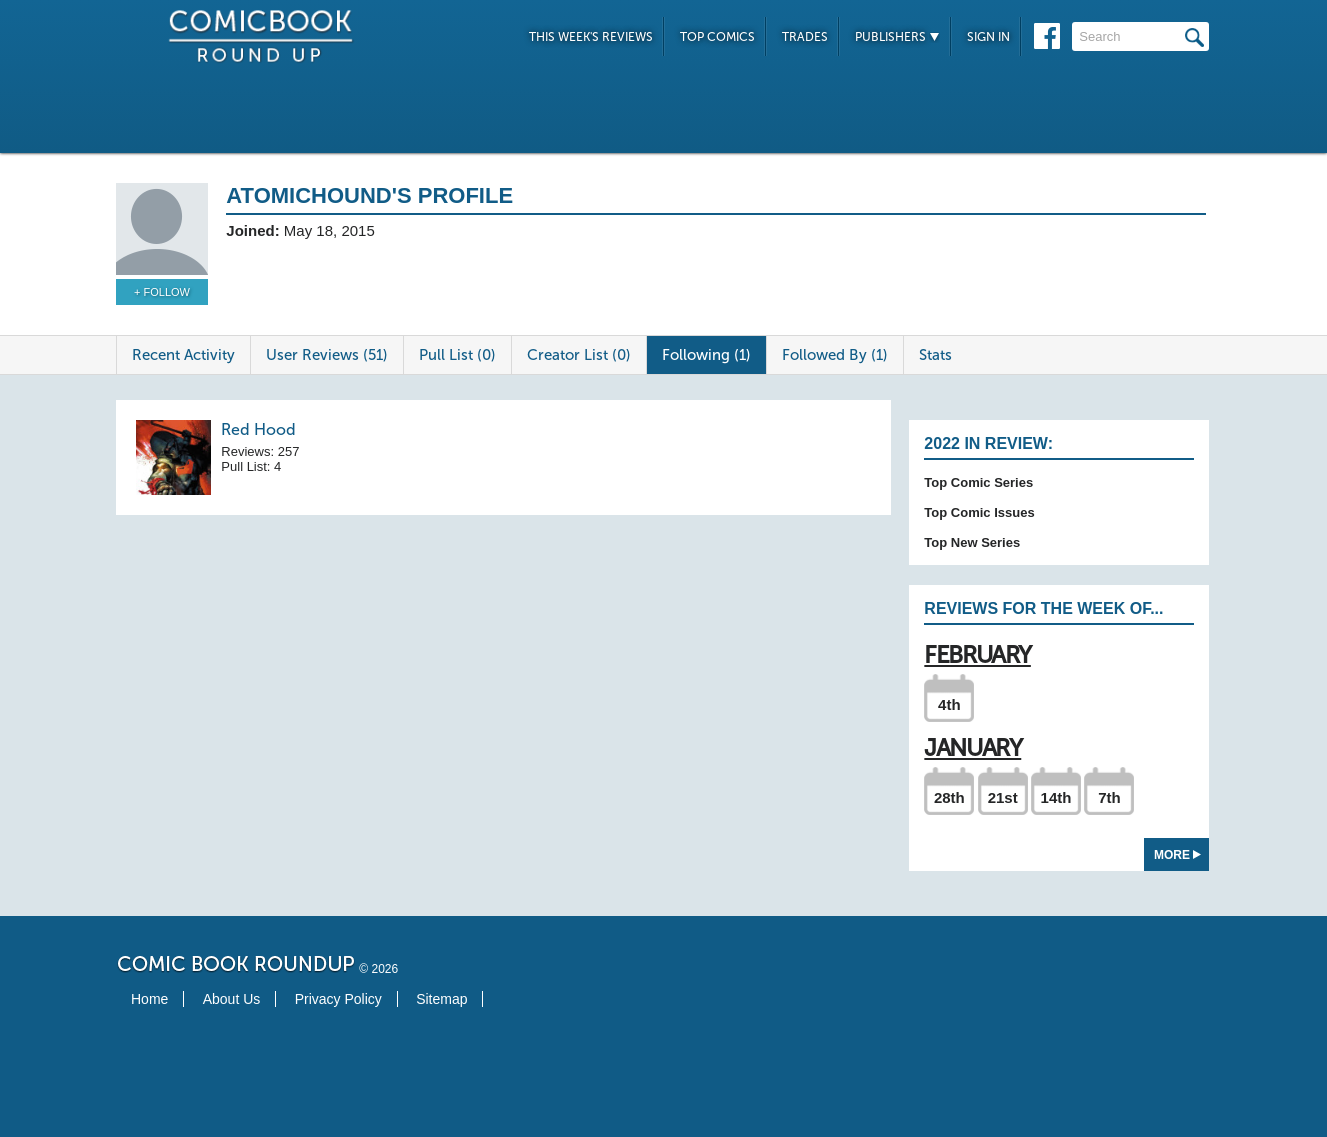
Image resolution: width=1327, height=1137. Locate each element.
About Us (232, 999)
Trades (805, 37)
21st (1003, 797)
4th (949, 704)
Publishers (897, 37)
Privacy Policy (338, 999)
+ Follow (162, 292)
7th (1109, 797)
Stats (935, 355)
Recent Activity (183, 355)
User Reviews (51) (327, 355)
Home (149, 999)
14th (1056, 797)
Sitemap (441, 999)
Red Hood (258, 429)
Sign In (988, 37)
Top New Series (972, 542)
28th (949, 797)
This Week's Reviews (591, 37)
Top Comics (717, 37)
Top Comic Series (978, 482)
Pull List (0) (457, 355)
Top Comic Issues (979, 512)
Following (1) (706, 355)
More (1177, 855)
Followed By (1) (835, 355)
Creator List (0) (579, 355)
